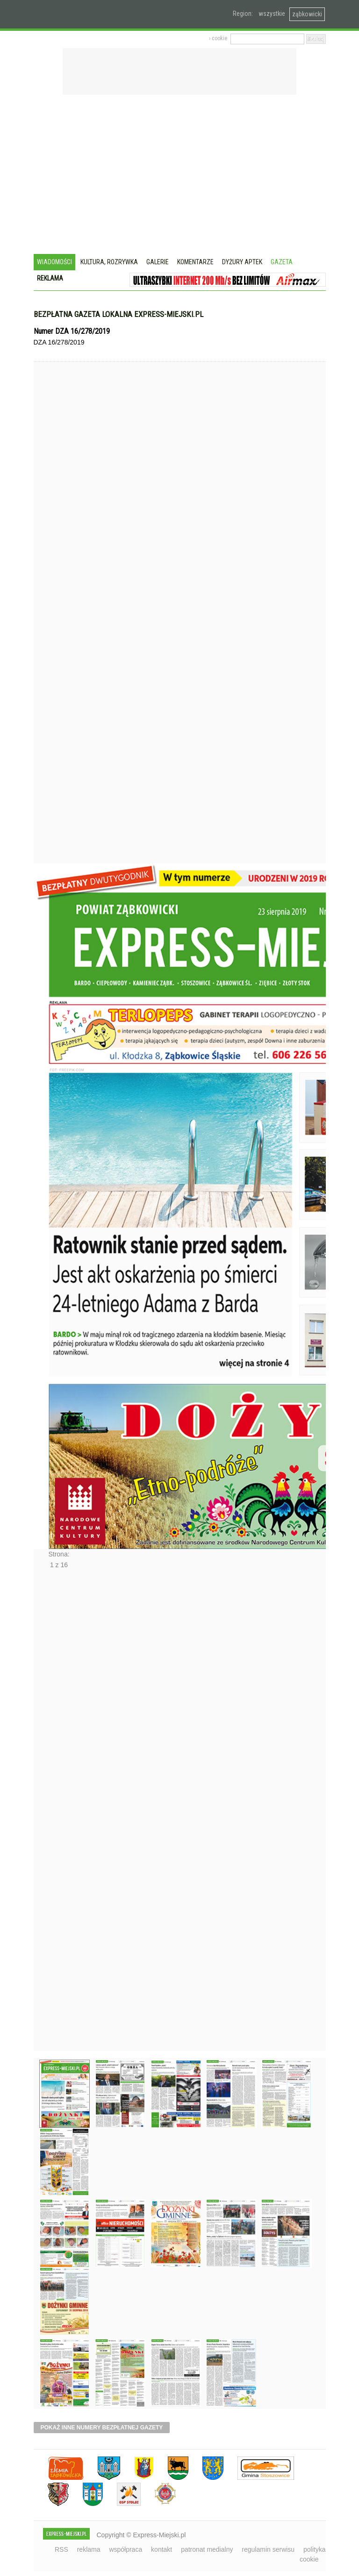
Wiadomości (54, 262)
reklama (89, 2549)
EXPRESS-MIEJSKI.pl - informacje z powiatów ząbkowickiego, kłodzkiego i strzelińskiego (99, 14)
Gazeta (282, 262)
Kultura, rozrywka (109, 262)
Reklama (50, 278)
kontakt (161, 2549)
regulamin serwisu (268, 2549)
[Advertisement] (180, 175)
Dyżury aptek (242, 262)
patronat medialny (207, 2549)
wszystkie (271, 13)
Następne (53, 1812)
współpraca (125, 2549)
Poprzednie (53, 630)
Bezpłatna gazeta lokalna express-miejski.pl (118, 314)
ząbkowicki (307, 14)
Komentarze (195, 262)
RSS (61, 2549)
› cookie (218, 38)
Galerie (157, 262)
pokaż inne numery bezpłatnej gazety (102, 2427)
